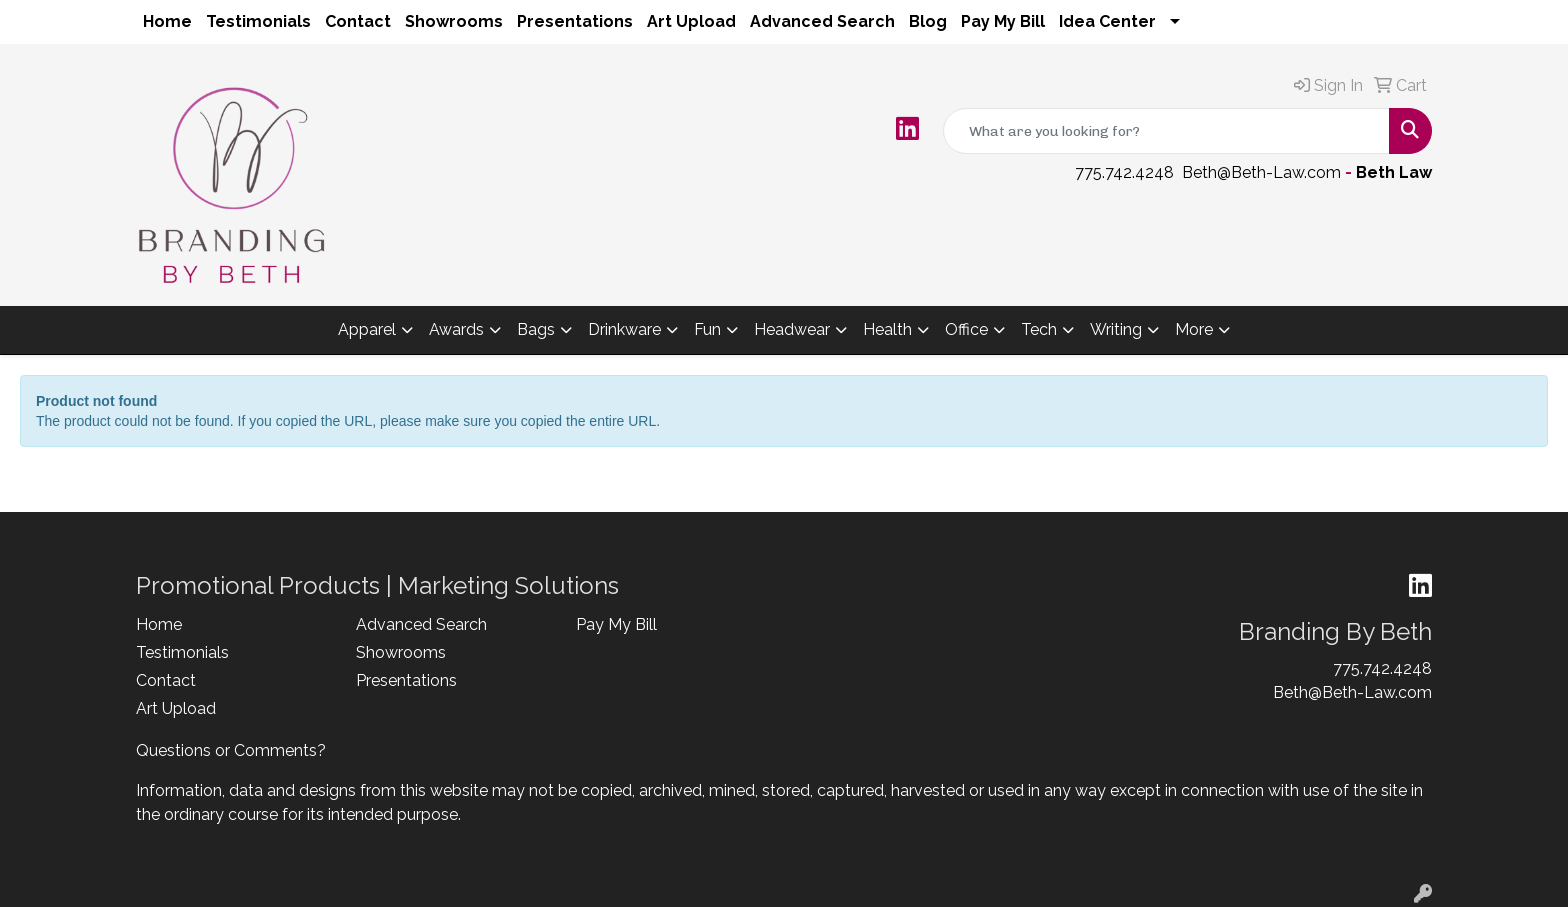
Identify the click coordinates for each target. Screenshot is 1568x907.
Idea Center (1107, 21)
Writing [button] (1116, 329)
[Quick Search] (1166, 131)
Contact (358, 21)
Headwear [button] (792, 329)
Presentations (575, 21)
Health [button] (887, 329)
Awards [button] (456, 329)
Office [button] (966, 329)
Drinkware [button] (624, 329)
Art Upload (691, 21)
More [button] (1194, 329)
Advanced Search (822, 21)
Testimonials (258, 21)
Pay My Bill (1003, 21)
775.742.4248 (1124, 172)
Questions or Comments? (231, 750)
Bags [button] (536, 329)
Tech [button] (1039, 329)
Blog (928, 21)
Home (167, 21)
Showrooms (454, 21)
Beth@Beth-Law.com (1261, 172)
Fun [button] (707, 329)
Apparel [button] (367, 329)
